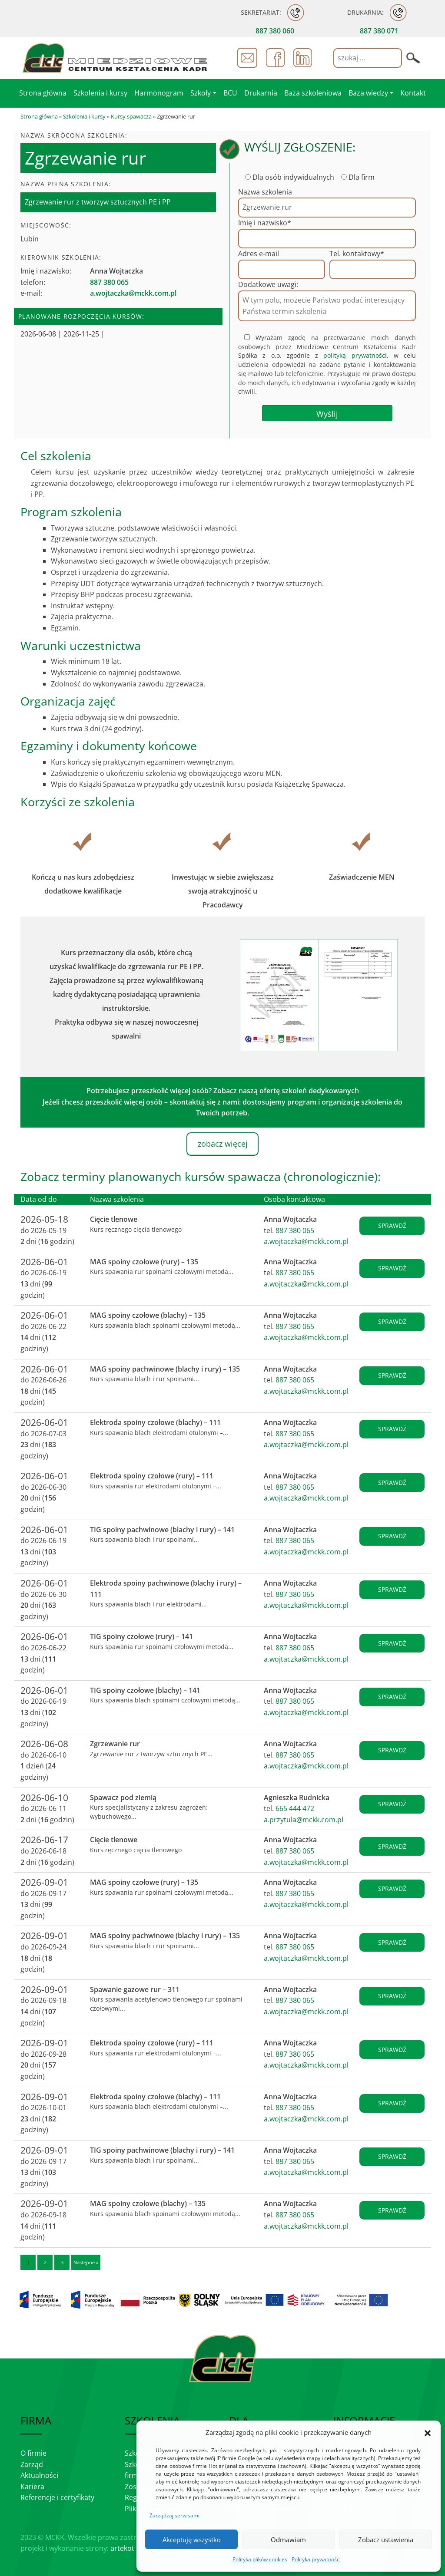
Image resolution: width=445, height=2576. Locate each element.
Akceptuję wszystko (192, 2539)
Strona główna (39, 116)
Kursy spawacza (131, 116)
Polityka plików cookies (259, 2559)
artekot (122, 2548)
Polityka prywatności (316, 2559)
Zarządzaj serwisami (174, 2515)
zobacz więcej (223, 1143)
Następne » (85, 2262)
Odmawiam (288, 2539)
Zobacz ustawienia (385, 2539)
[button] (427, 2432)
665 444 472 (295, 1808)
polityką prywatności (354, 355)
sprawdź (392, 1225)
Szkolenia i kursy (84, 116)
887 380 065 (295, 1230)
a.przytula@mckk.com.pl (303, 1819)
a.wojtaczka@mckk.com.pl (306, 1241)
